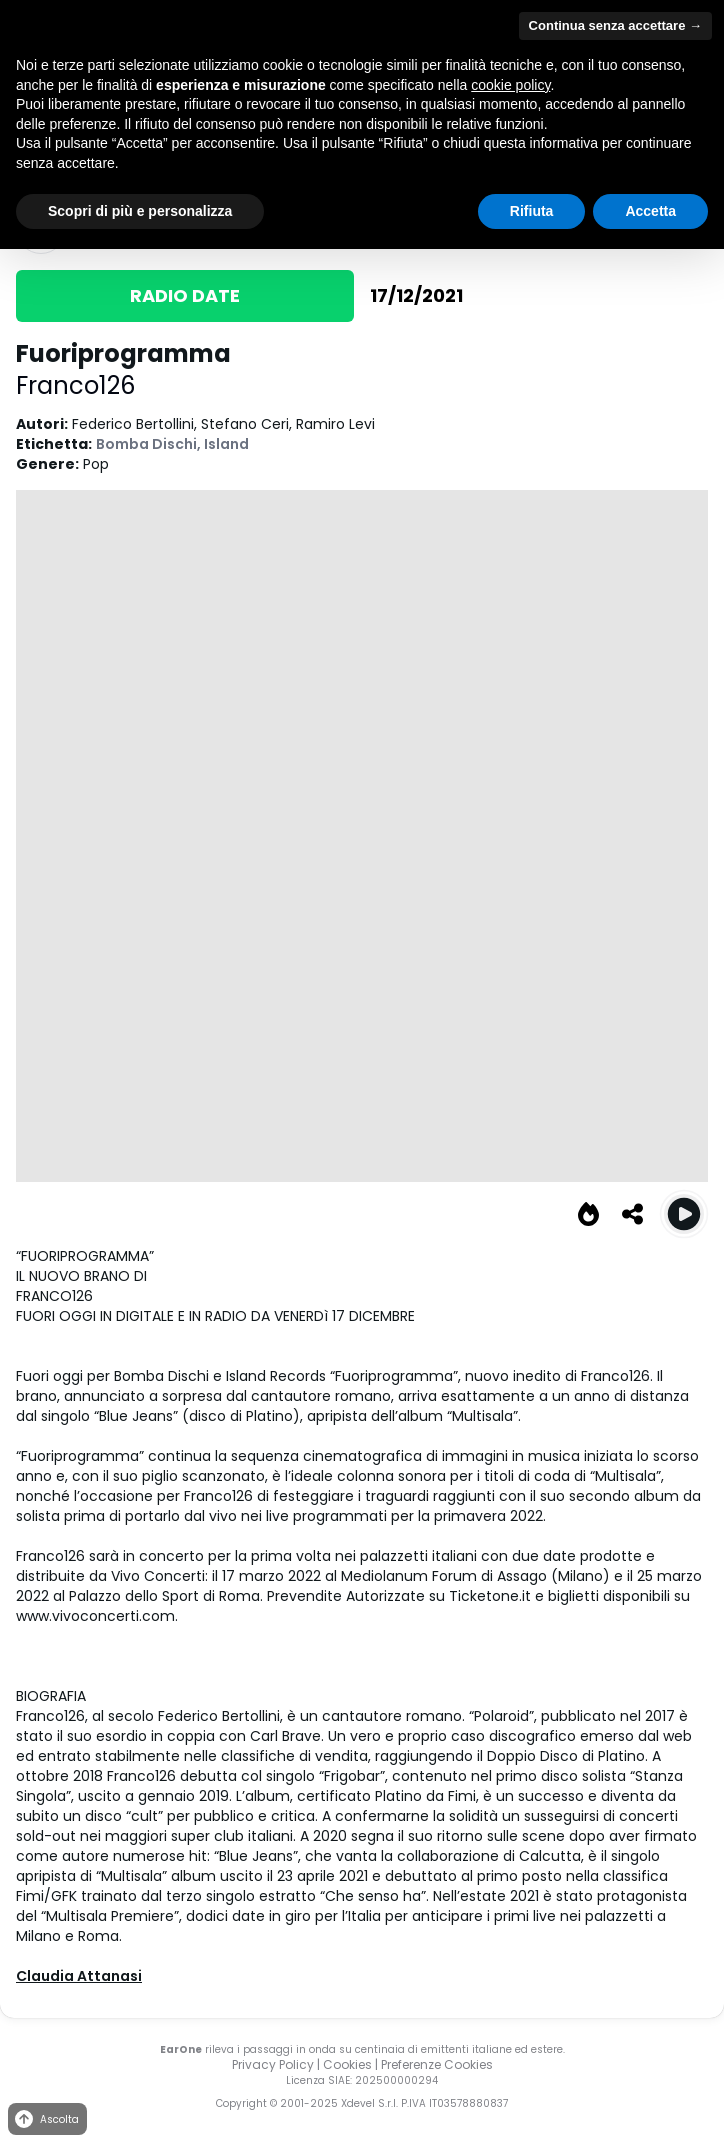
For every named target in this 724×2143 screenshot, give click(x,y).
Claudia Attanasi (79, 1976)
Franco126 (75, 385)
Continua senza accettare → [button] (615, 25)
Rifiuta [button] (532, 211)
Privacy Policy (273, 2064)
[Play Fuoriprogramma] (684, 1214)
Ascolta (45, 2119)
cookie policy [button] (510, 85)
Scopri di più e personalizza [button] (140, 211)
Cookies (347, 2064)
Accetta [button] (650, 211)
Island (226, 444)
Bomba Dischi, (150, 444)
